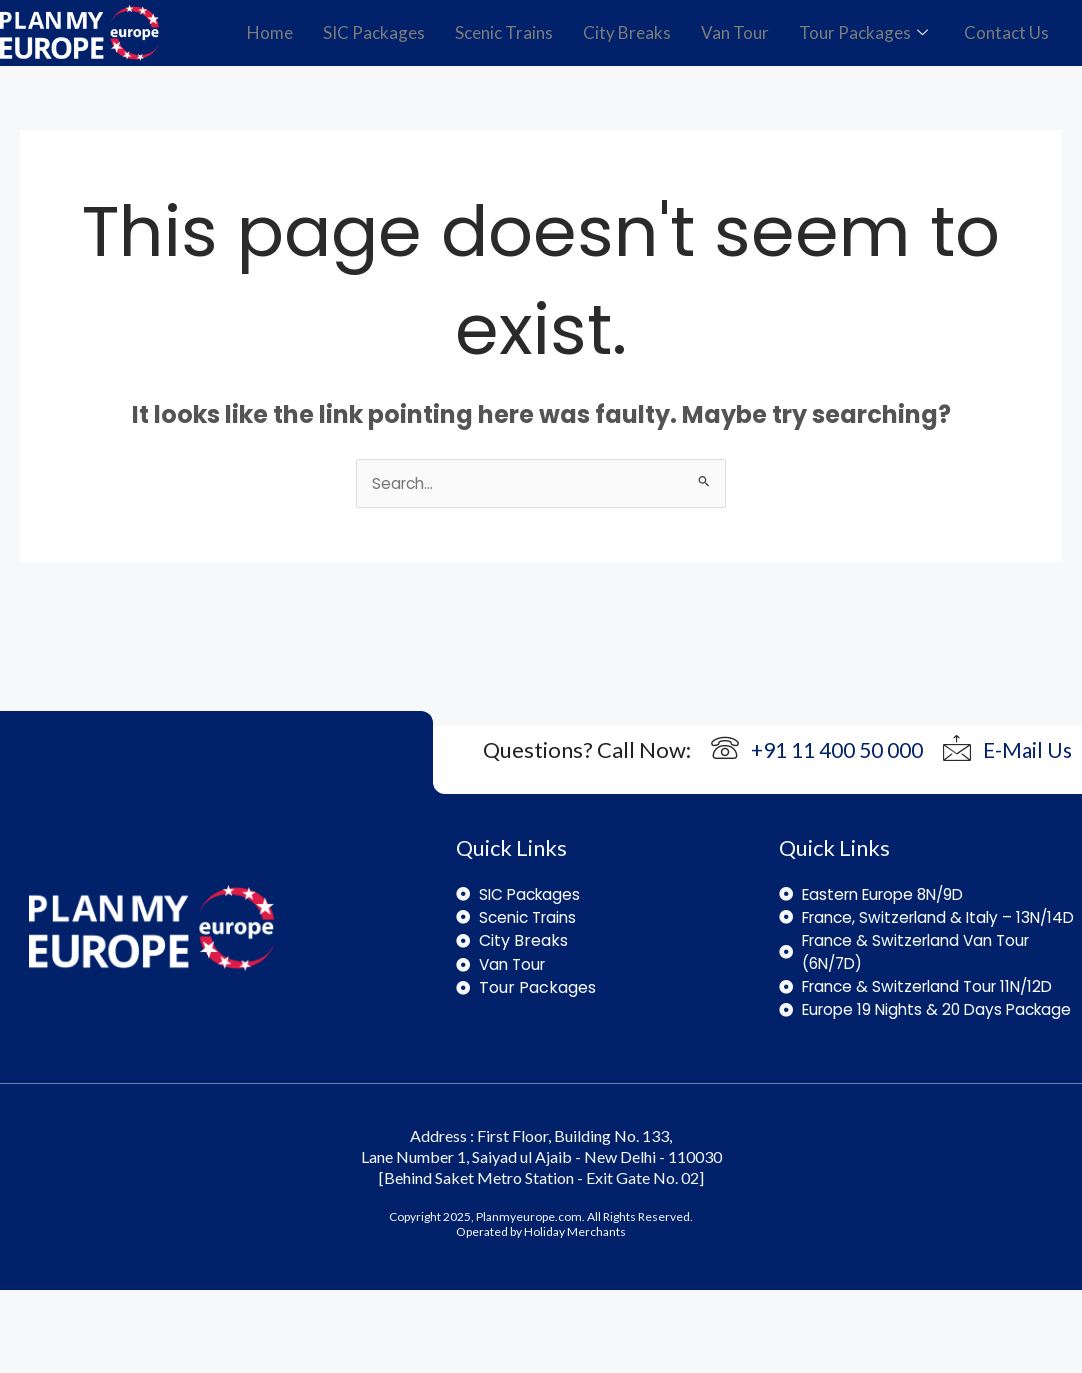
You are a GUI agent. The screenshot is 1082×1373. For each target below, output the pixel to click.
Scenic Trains (504, 32)
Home (270, 32)
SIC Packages (374, 32)
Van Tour (735, 32)
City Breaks (627, 32)
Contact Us (1006, 32)
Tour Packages (863, 33)
